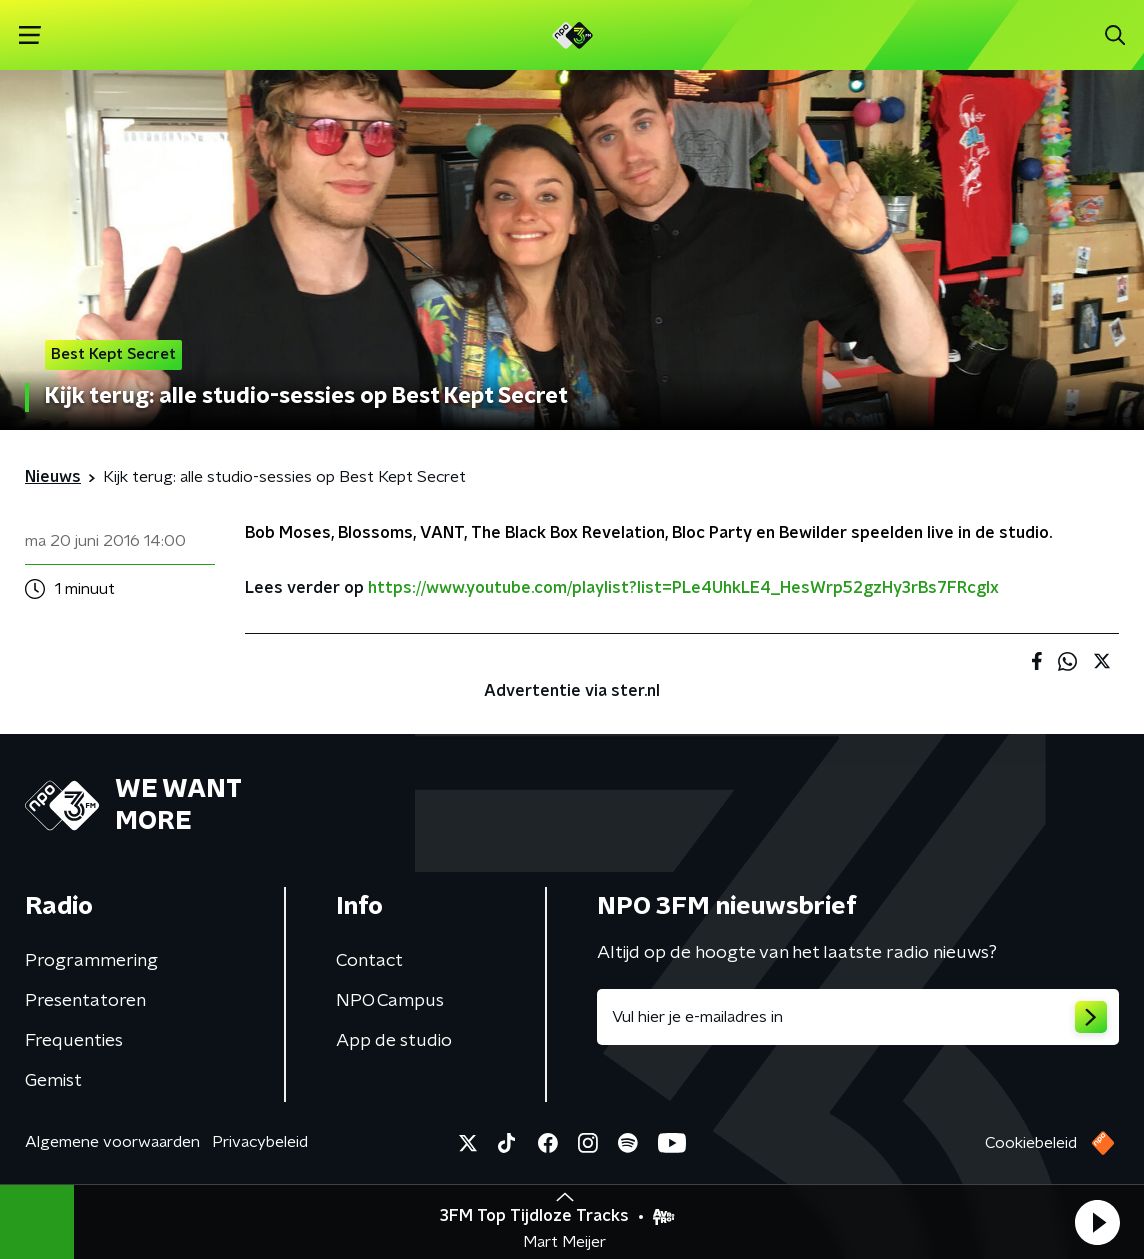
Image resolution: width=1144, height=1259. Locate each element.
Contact (369, 961)
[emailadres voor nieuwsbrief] (858, 1017)
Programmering (91, 961)
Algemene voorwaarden (112, 1142)
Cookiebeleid (1031, 1143)
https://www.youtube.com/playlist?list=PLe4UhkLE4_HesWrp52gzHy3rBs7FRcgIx (683, 588)
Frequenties (74, 1041)
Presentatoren (85, 1001)
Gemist (53, 1081)
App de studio (394, 1041)
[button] (1097, 1222)
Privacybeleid (260, 1142)
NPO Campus (390, 1001)
